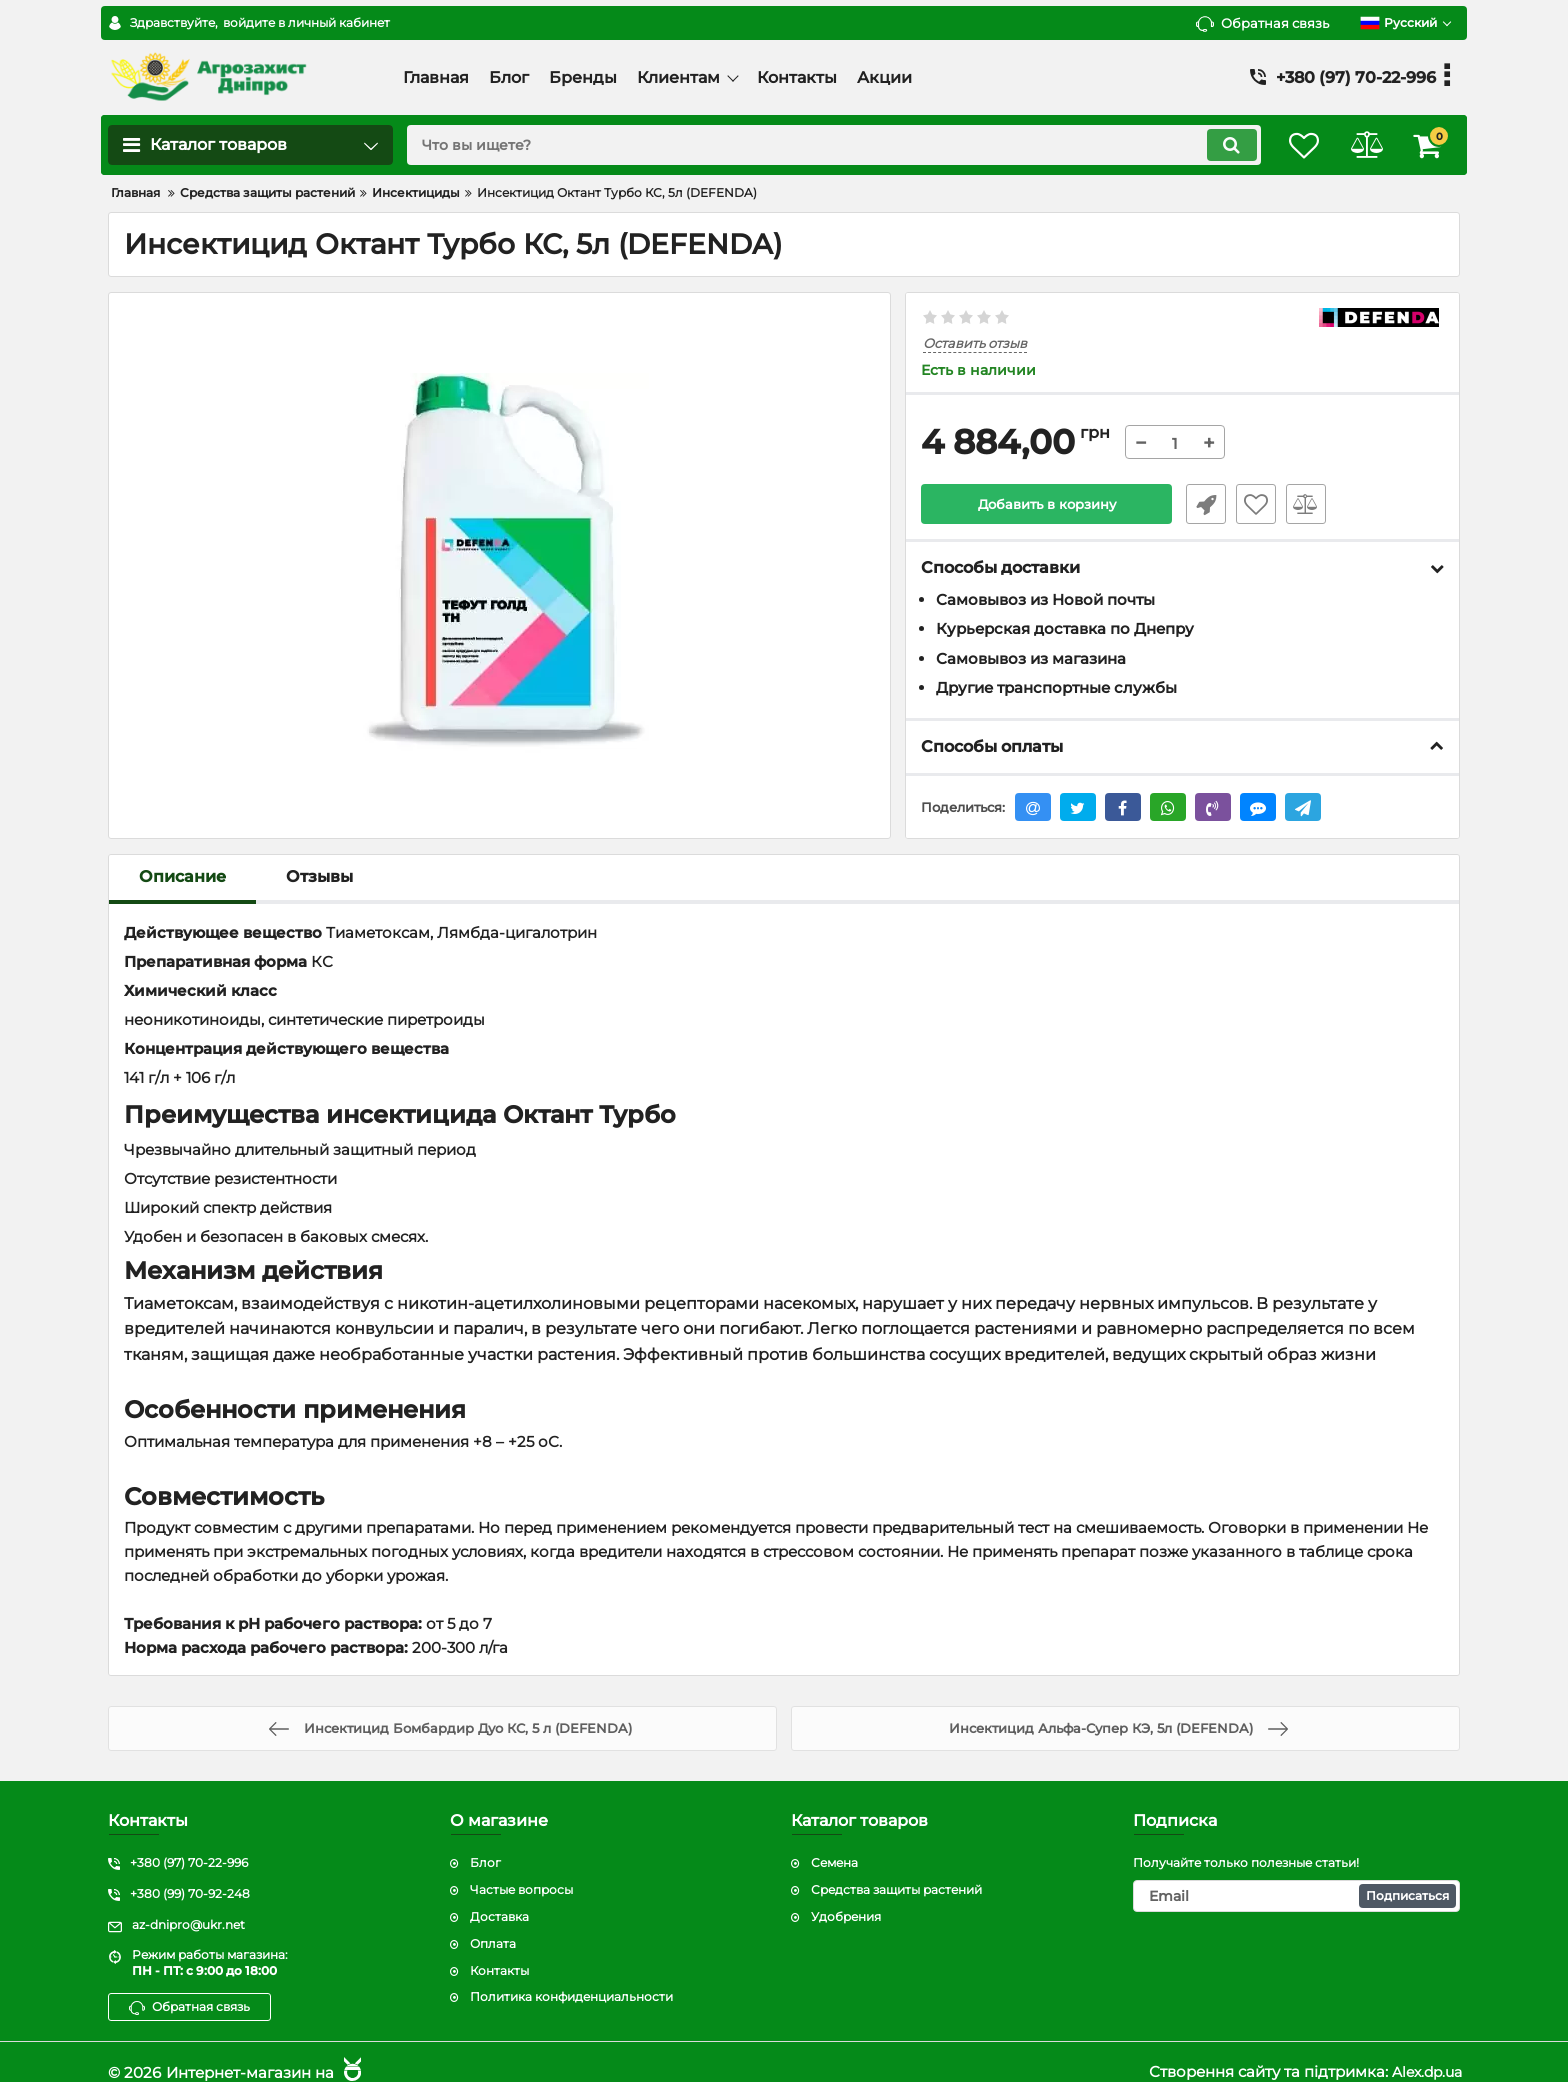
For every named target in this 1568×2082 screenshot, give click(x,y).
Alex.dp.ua (1423, 2052)
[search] (821, 145)
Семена (834, 1843)
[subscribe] (1297, 1877)
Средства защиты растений (896, 1870)
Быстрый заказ (1202, 504)
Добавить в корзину (1046, 504)
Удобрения (846, 1897)
